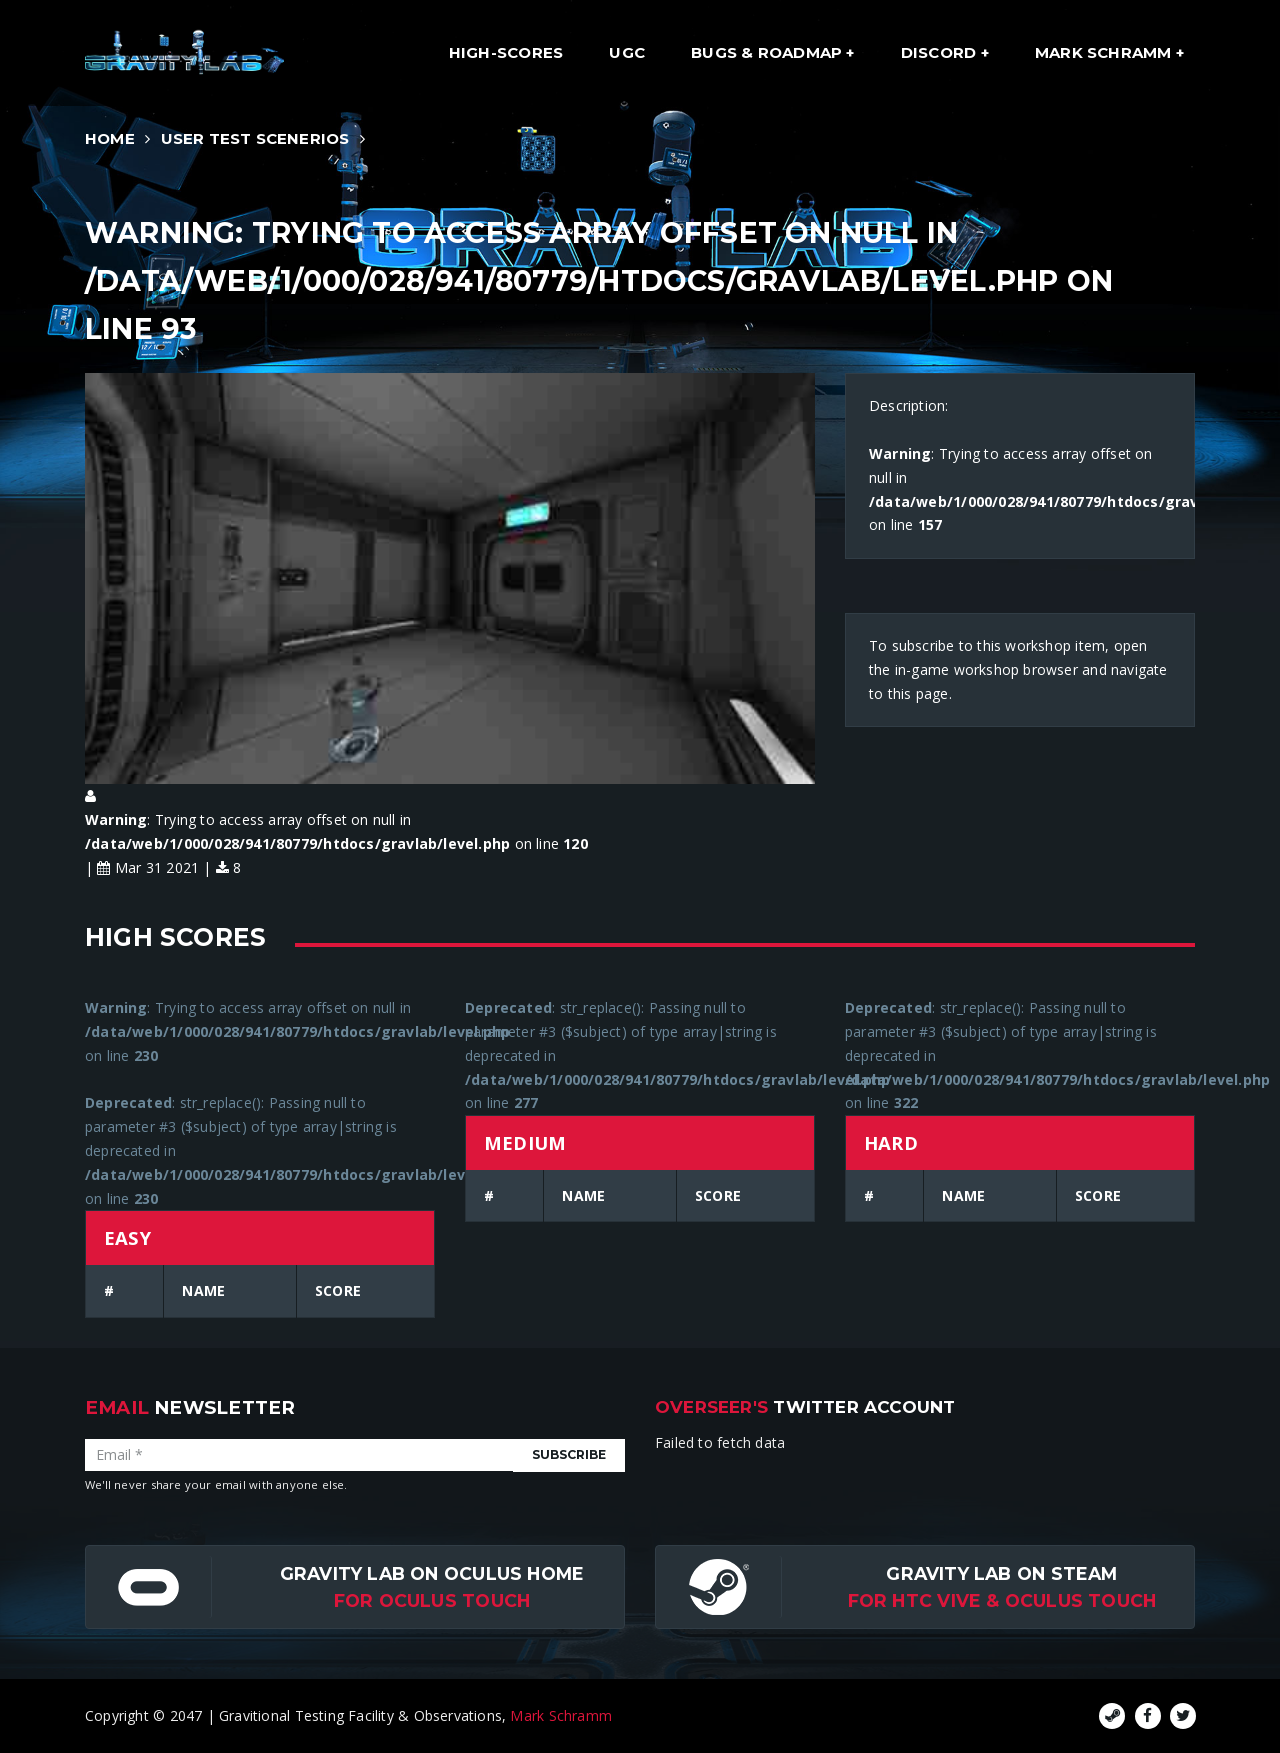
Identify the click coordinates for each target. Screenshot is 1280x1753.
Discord (941, 52)
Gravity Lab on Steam (1001, 1573)
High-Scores (506, 52)
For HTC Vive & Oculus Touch (1002, 1600)
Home (110, 138)
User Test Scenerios (255, 138)
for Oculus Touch (432, 1600)
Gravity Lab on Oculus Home (432, 1573)
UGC (627, 52)
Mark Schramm (1105, 52)
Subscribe (569, 1454)
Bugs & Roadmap (768, 52)
